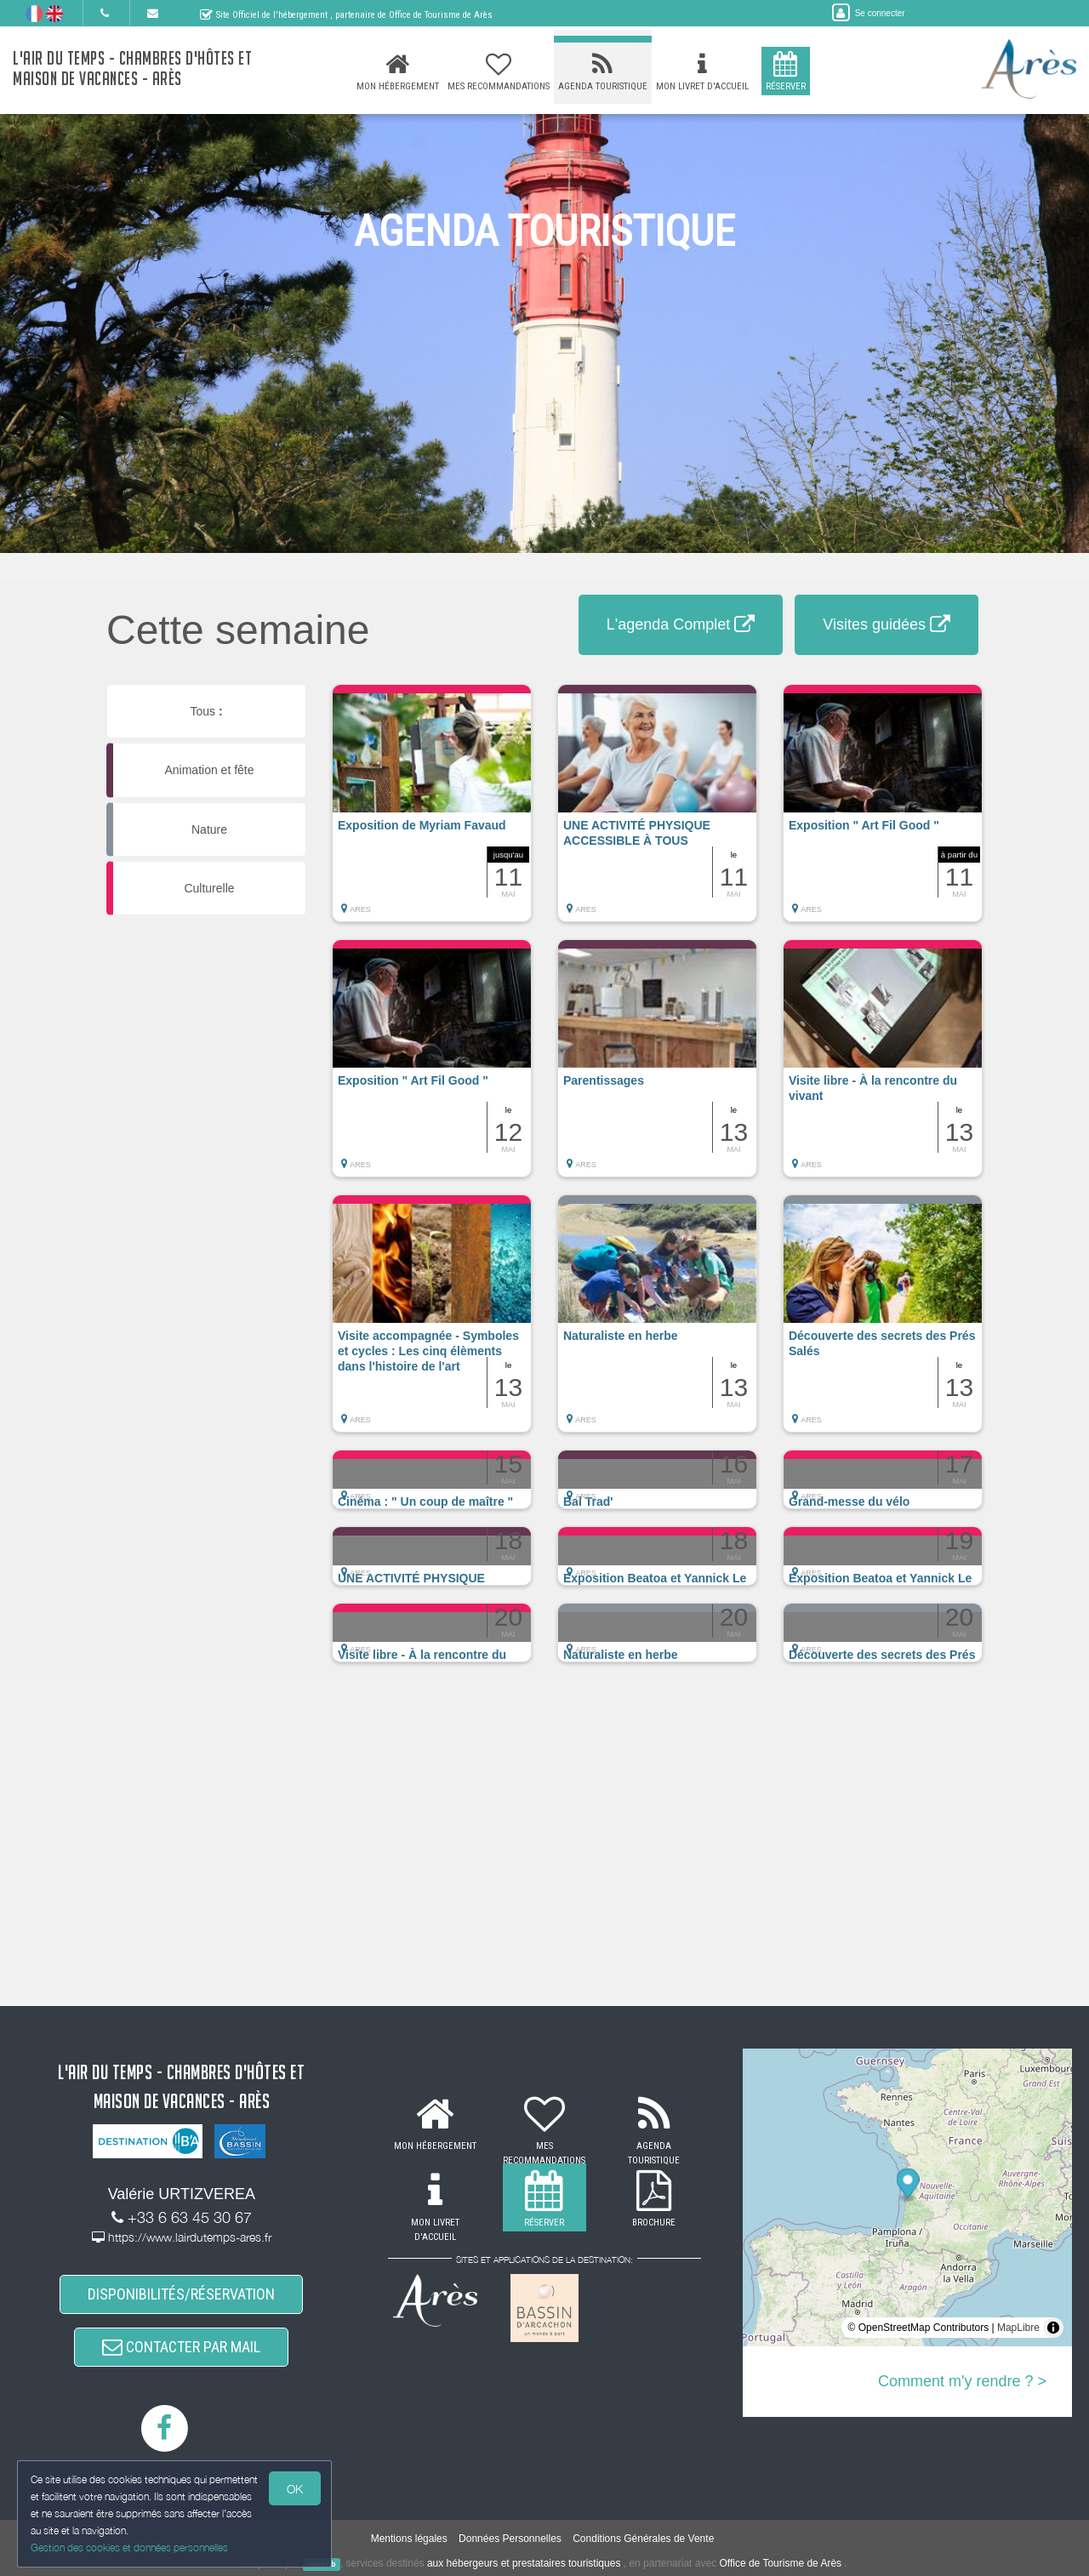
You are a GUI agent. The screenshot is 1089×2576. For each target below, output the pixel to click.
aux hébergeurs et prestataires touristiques (523, 2563)
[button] (431, 811)
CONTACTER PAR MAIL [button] (181, 2347)
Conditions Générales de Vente (643, 2539)
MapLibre (1018, 2328)
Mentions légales (409, 2539)
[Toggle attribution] (1053, 2327)
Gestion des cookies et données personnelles (129, 2547)
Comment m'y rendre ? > (962, 2381)
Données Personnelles (510, 2539)
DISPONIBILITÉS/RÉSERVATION (181, 2294)
